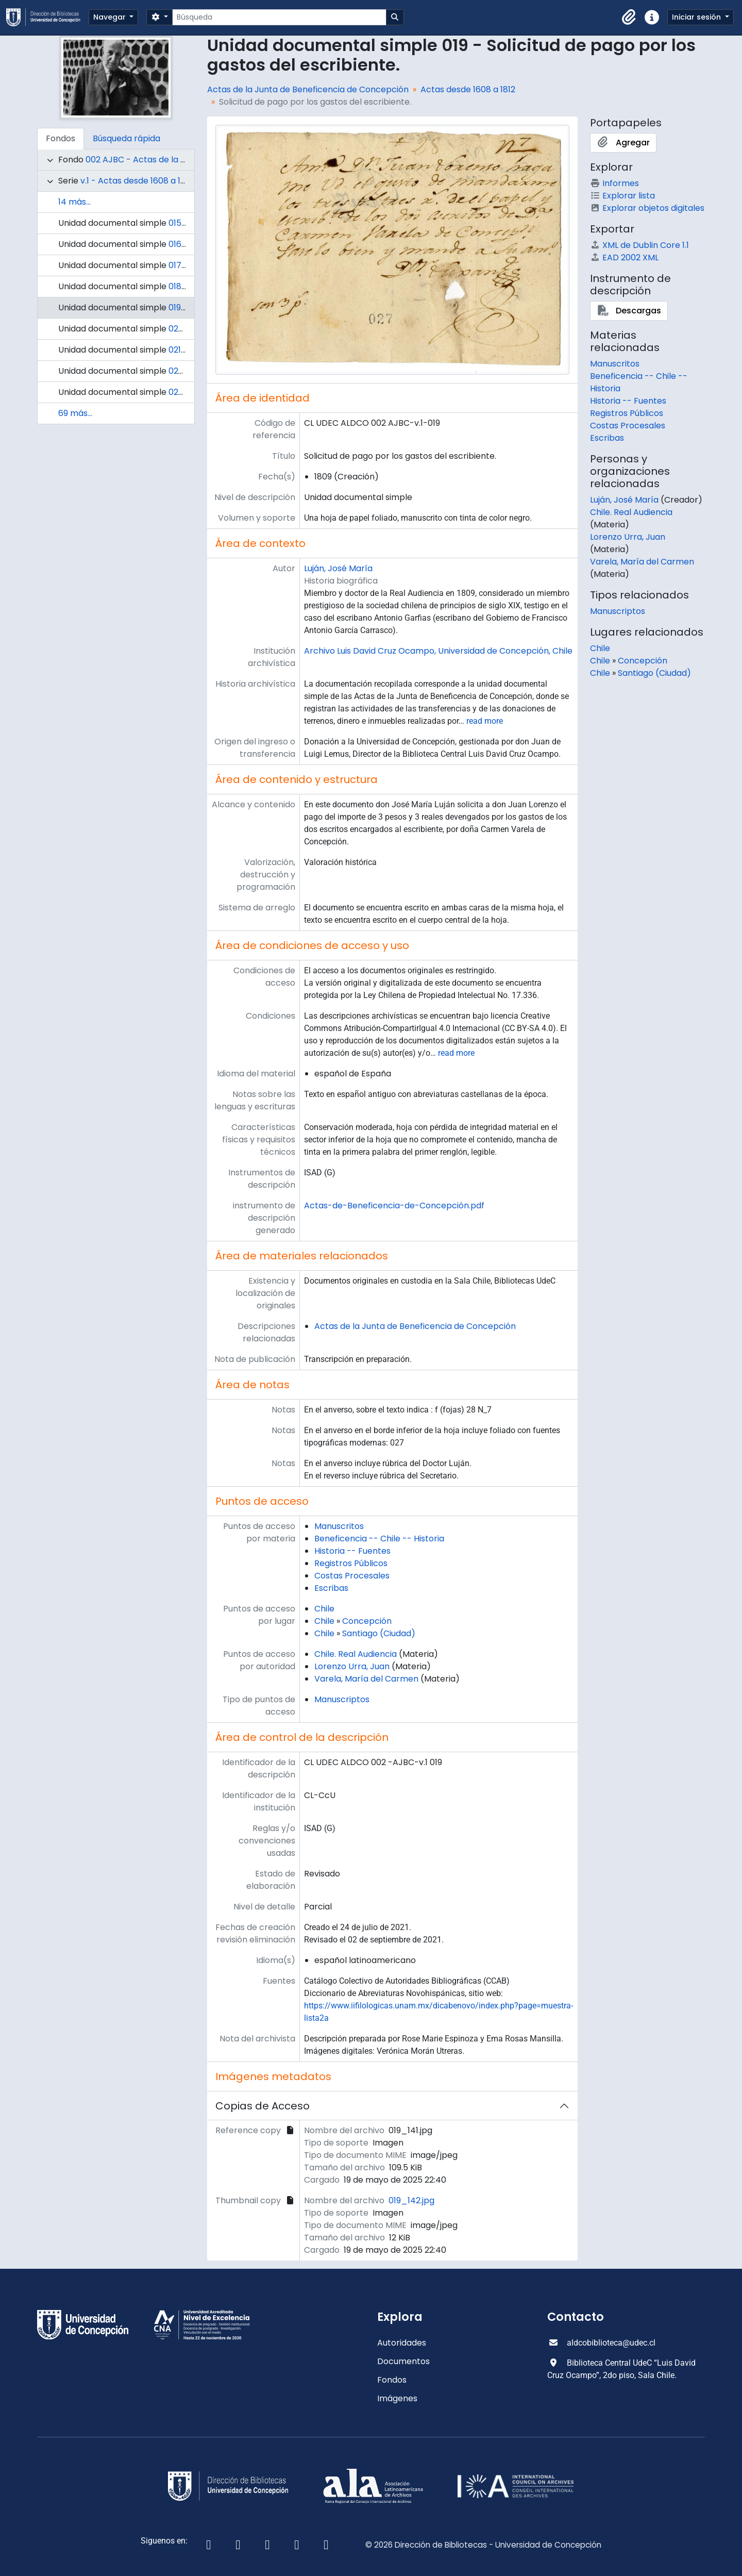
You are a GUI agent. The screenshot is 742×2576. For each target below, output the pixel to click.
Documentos (403, 2361)
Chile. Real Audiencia (355, 1654)
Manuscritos (339, 1526)
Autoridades (401, 2343)
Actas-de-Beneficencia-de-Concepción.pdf (394, 1205)
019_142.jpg (411, 2200)
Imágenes (397, 2398)
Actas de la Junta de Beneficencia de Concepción (308, 89)
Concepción (367, 1621)
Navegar (110, 17)
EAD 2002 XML (624, 257)
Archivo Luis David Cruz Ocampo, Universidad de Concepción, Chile (438, 651)
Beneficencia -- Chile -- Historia (379, 1538)
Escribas (331, 1588)
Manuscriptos (341, 1699)
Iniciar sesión (697, 17)
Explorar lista (622, 196)
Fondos (392, 2380)
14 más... (74, 202)
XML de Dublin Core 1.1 (639, 245)
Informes (614, 183)
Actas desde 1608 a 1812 (467, 89)
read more (484, 721)
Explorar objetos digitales (647, 208)
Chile (324, 1609)
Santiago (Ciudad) (378, 1633)
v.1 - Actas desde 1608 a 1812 (136, 181)
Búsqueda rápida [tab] (126, 138)
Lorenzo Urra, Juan (352, 1666)
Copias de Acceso (262, 2106)
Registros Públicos (350, 1563)
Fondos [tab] (60, 138)
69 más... (75, 413)
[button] (629, 17)
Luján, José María (338, 568)
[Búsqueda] (279, 17)
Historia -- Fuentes (352, 1551)
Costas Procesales (352, 1576)
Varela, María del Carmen (366, 1679)
